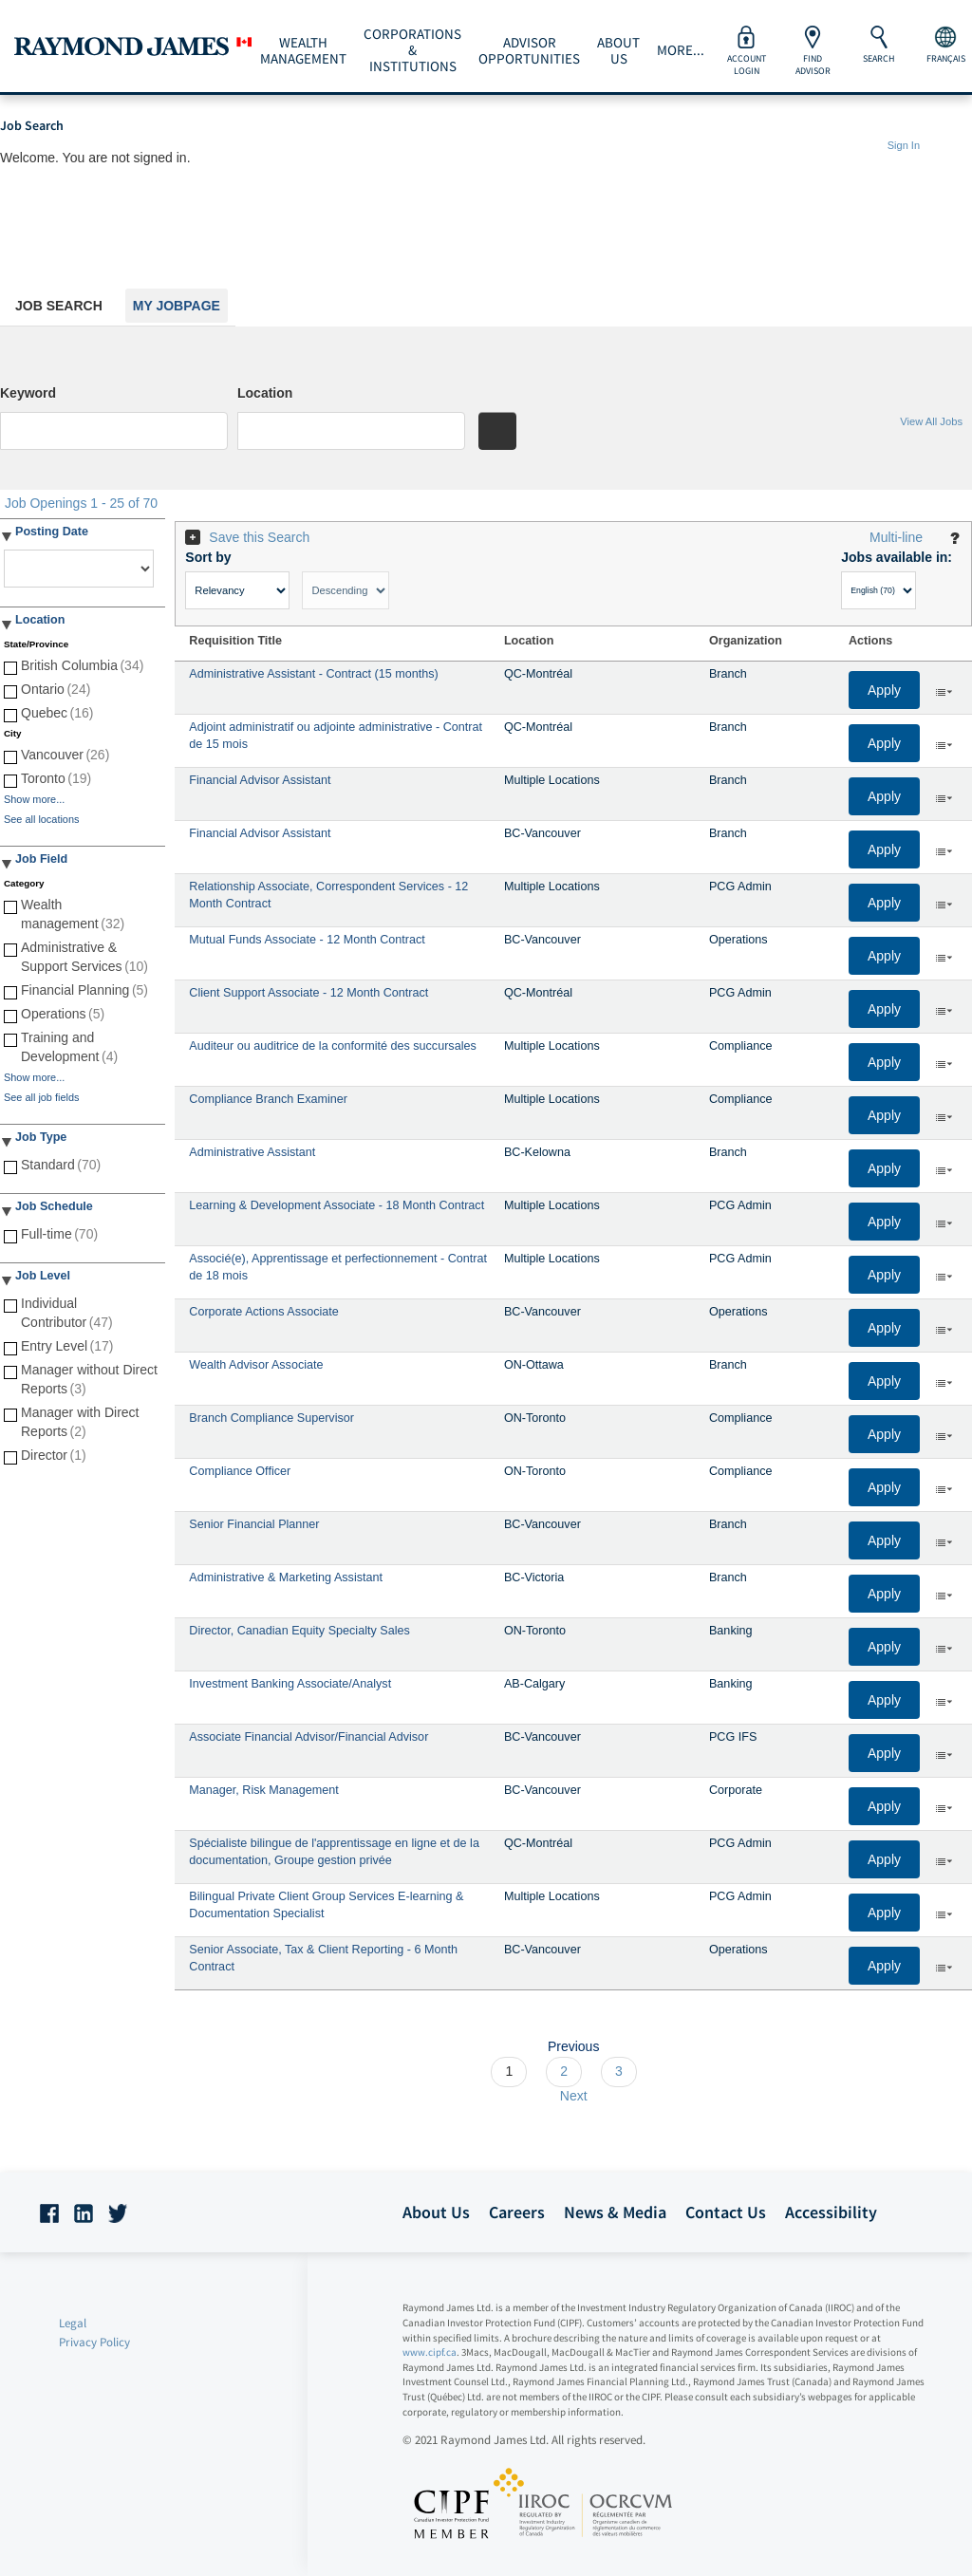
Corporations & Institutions (412, 50)
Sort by (208, 557)
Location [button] (40, 619)
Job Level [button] (42, 1275)
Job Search (59, 305)
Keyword (28, 393)
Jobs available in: (896, 557)
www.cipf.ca (429, 2352)
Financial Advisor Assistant (259, 780)
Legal (72, 2323)
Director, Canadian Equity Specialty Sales (299, 1630)
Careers (517, 2212)
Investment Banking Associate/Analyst (290, 1683)
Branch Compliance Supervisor (271, 1418)
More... (680, 50)
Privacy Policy (94, 2342)
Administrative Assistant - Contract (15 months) (313, 674)
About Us (618, 50)
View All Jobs (931, 421)
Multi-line (896, 537)
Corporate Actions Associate (264, 1311)
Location (264, 393)
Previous (573, 2046)
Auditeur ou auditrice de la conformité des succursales (332, 1046)
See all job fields (41, 1097)
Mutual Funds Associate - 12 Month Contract (307, 939)
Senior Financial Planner (254, 1524)
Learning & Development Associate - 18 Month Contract (336, 1205)
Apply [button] (884, 690)
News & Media (615, 2212)
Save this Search (259, 537)
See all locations (41, 819)
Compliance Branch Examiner (268, 1099)
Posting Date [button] (51, 531)
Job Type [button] (40, 1137)
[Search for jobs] (497, 431)
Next (574, 2095)
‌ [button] (943, 691)
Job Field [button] (41, 859)
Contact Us (725, 2212)
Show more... (34, 799)
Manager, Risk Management (264, 1790)
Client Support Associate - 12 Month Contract (308, 992)
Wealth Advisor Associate (256, 1365)
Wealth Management (303, 50)
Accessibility (831, 2212)
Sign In (904, 145)
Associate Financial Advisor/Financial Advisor (308, 1737)
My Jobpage (176, 305)
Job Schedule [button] (54, 1206)
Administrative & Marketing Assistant (286, 1577)
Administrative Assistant (252, 1152)
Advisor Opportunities (529, 50)
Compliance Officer (239, 1471)
